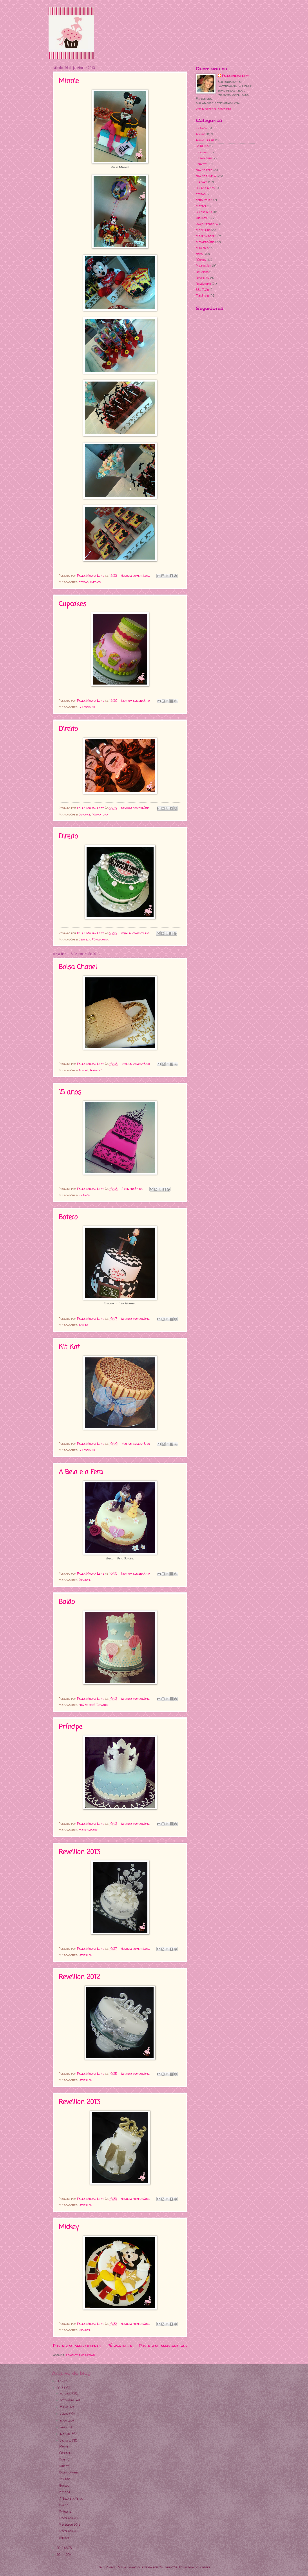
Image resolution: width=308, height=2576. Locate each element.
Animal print (205, 140)
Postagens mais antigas (163, 2345)
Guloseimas (87, 707)
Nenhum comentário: (136, 575)
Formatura (100, 814)
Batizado (202, 146)
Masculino (203, 230)
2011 (59, 2554)
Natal (200, 254)
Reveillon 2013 (79, 1852)
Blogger (205, 2567)
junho (64, 2413)
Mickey (69, 2227)
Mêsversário (205, 242)
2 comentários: (132, 1189)
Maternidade (88, 1830)
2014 (60, 2381)
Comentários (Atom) (80, 2355)
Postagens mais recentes (78, 2345)
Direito (68, 729)
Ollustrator (168, 2567)
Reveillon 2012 (79, 1977)
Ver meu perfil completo (213, 109)
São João (202, 290)
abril (64, 2427)
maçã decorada (207, 224)
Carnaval (203, 152)
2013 (60, 2388)
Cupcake (84, 814)
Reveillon (85, 1955)
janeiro (66, 2440)
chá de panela (206, 176)
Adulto (83, 1070)
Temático (95, 1070)
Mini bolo (202, 248)
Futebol (201, 206)
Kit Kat (69, 1347)
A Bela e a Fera (81, 1472)
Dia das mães (205, 188)
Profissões (203, 266)
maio (64, 2420)
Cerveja (85, 939)
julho (64, 2407)
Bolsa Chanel (78, 967)
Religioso (202, 272)
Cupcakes (72, 604)
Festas (84, 582)
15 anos (70, 1092)
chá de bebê (87, 1705)
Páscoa (201, 260)
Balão (67, 1602)
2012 (60, 2548)
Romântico (203, 284)
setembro (67, 2400)
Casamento (204, 158)
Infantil (96, 582)
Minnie (69, 81)
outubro (66, 2393)
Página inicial (120, 2345)
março (65, 2434)
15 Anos (84, 1195)
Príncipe (70, 1727)
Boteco (68, 1217)
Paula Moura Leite (235, 76)
